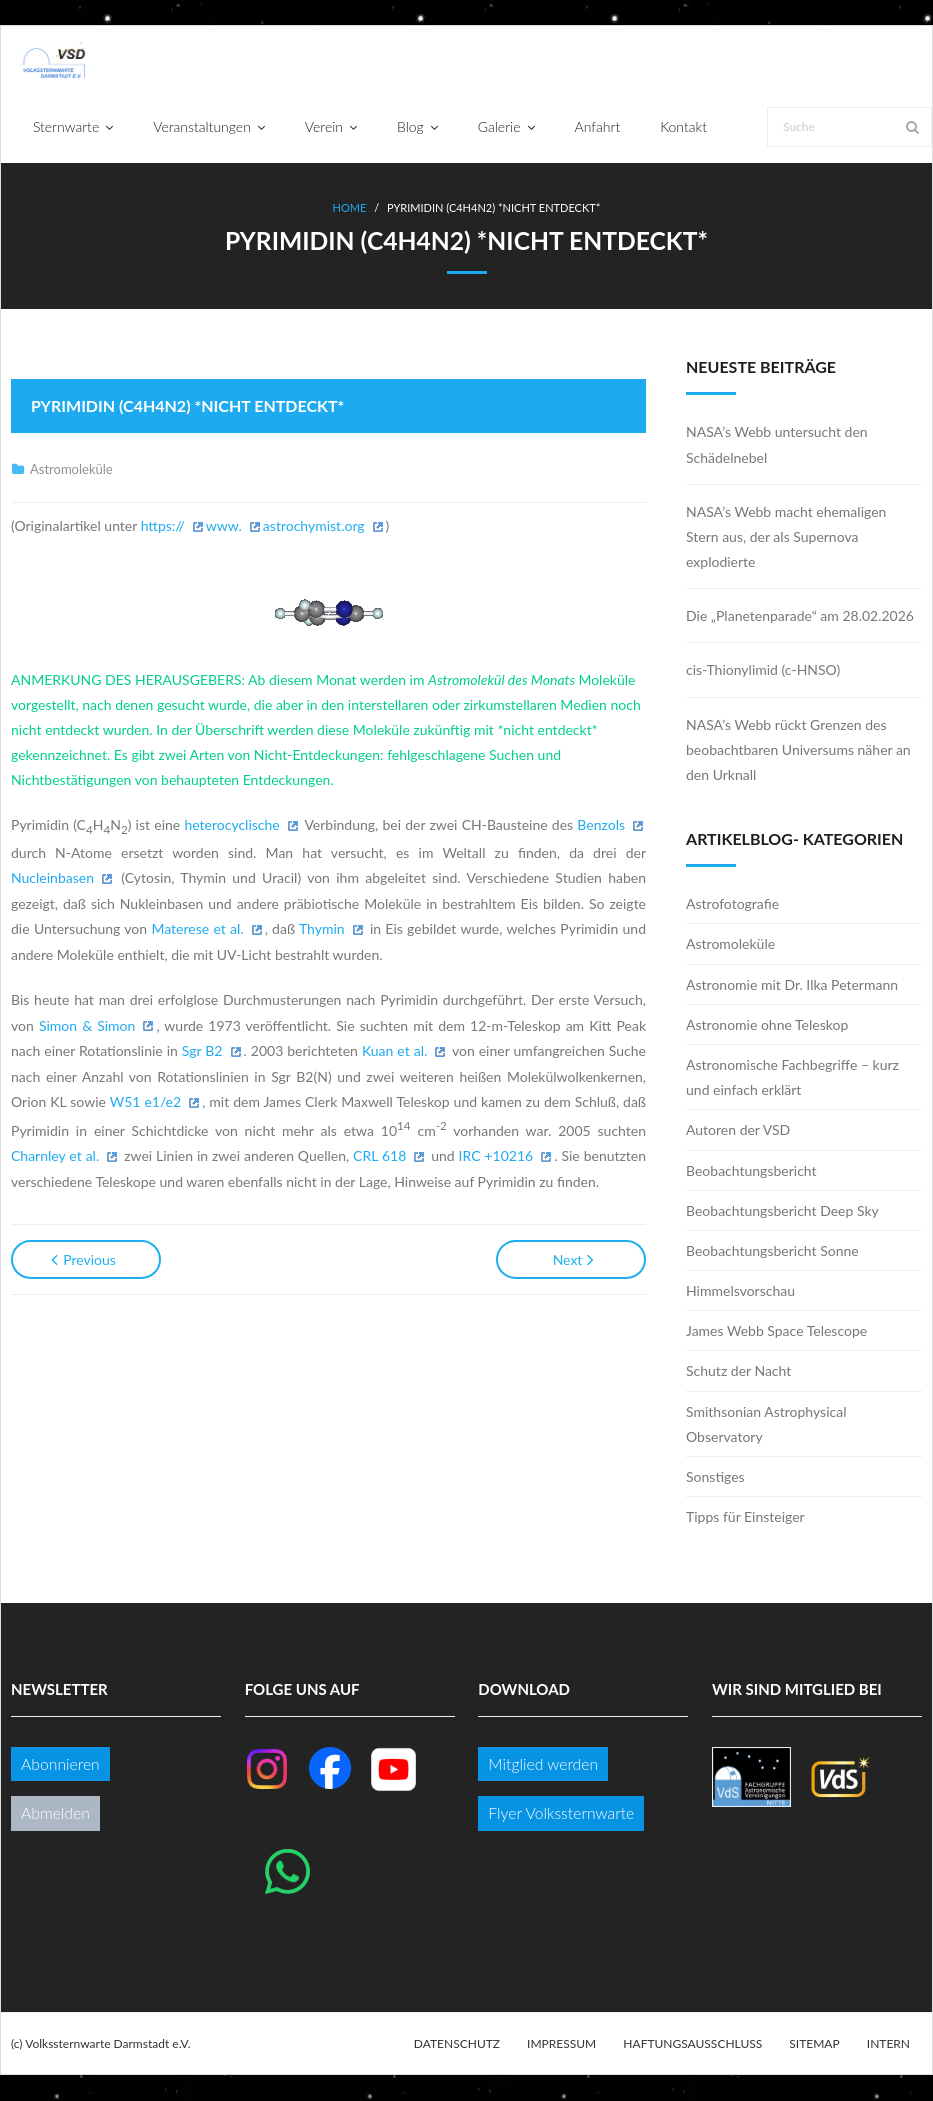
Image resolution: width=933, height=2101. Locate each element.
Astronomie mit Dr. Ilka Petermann (792, 984)
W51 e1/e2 (145, 1102)
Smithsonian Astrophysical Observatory (766, 1424)
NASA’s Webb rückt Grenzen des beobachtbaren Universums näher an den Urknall (798, 749)
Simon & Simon (87, 1025)
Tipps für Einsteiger (745, 1517)
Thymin (322, 929)
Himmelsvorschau (740, 1291)
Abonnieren (60, 1764)
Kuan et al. (394, 1051)
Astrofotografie (732, 904)
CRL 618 (379, 1156)
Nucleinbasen (52, 878)
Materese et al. (197, 929)
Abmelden (55, 1813)
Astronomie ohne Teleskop (767, 1024)
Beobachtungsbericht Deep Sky (782, 1210)
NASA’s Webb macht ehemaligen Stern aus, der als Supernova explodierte (786, 536)
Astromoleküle (71, 470)
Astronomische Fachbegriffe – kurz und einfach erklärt (792, 1078)
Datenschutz (457, 2043)
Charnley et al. (55, 1156)
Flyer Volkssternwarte (561, 1813)
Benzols (601, 825)
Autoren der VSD (738, 1130)
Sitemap (814, 2043)
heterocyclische (231, 825)
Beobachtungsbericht (751, 1170)
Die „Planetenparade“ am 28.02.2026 (800, 616)
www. (224, 525)
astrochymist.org (314, 525)
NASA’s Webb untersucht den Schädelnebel (777, 445)
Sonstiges (715, 1477)
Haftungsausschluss (692, 2043)
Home (350, 208)
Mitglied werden (543, 1764)
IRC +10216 (496, 1156)
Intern (888, 2043)
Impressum (561, 2043)
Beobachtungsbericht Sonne (772, 1251)
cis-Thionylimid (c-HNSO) (763, 670)
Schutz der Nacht (738, 1371)
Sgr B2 (202, 1051)
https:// (163, 525)
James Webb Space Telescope (776, 1331)
